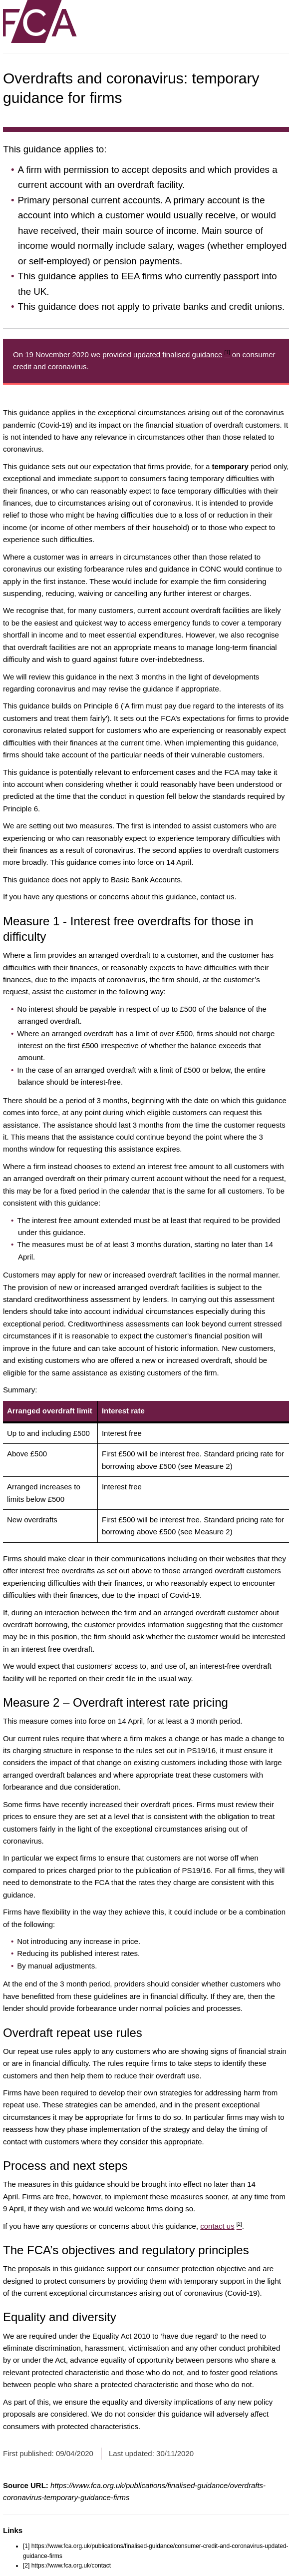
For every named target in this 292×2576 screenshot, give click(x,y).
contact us (221, 2226)
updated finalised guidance (181, 354)
